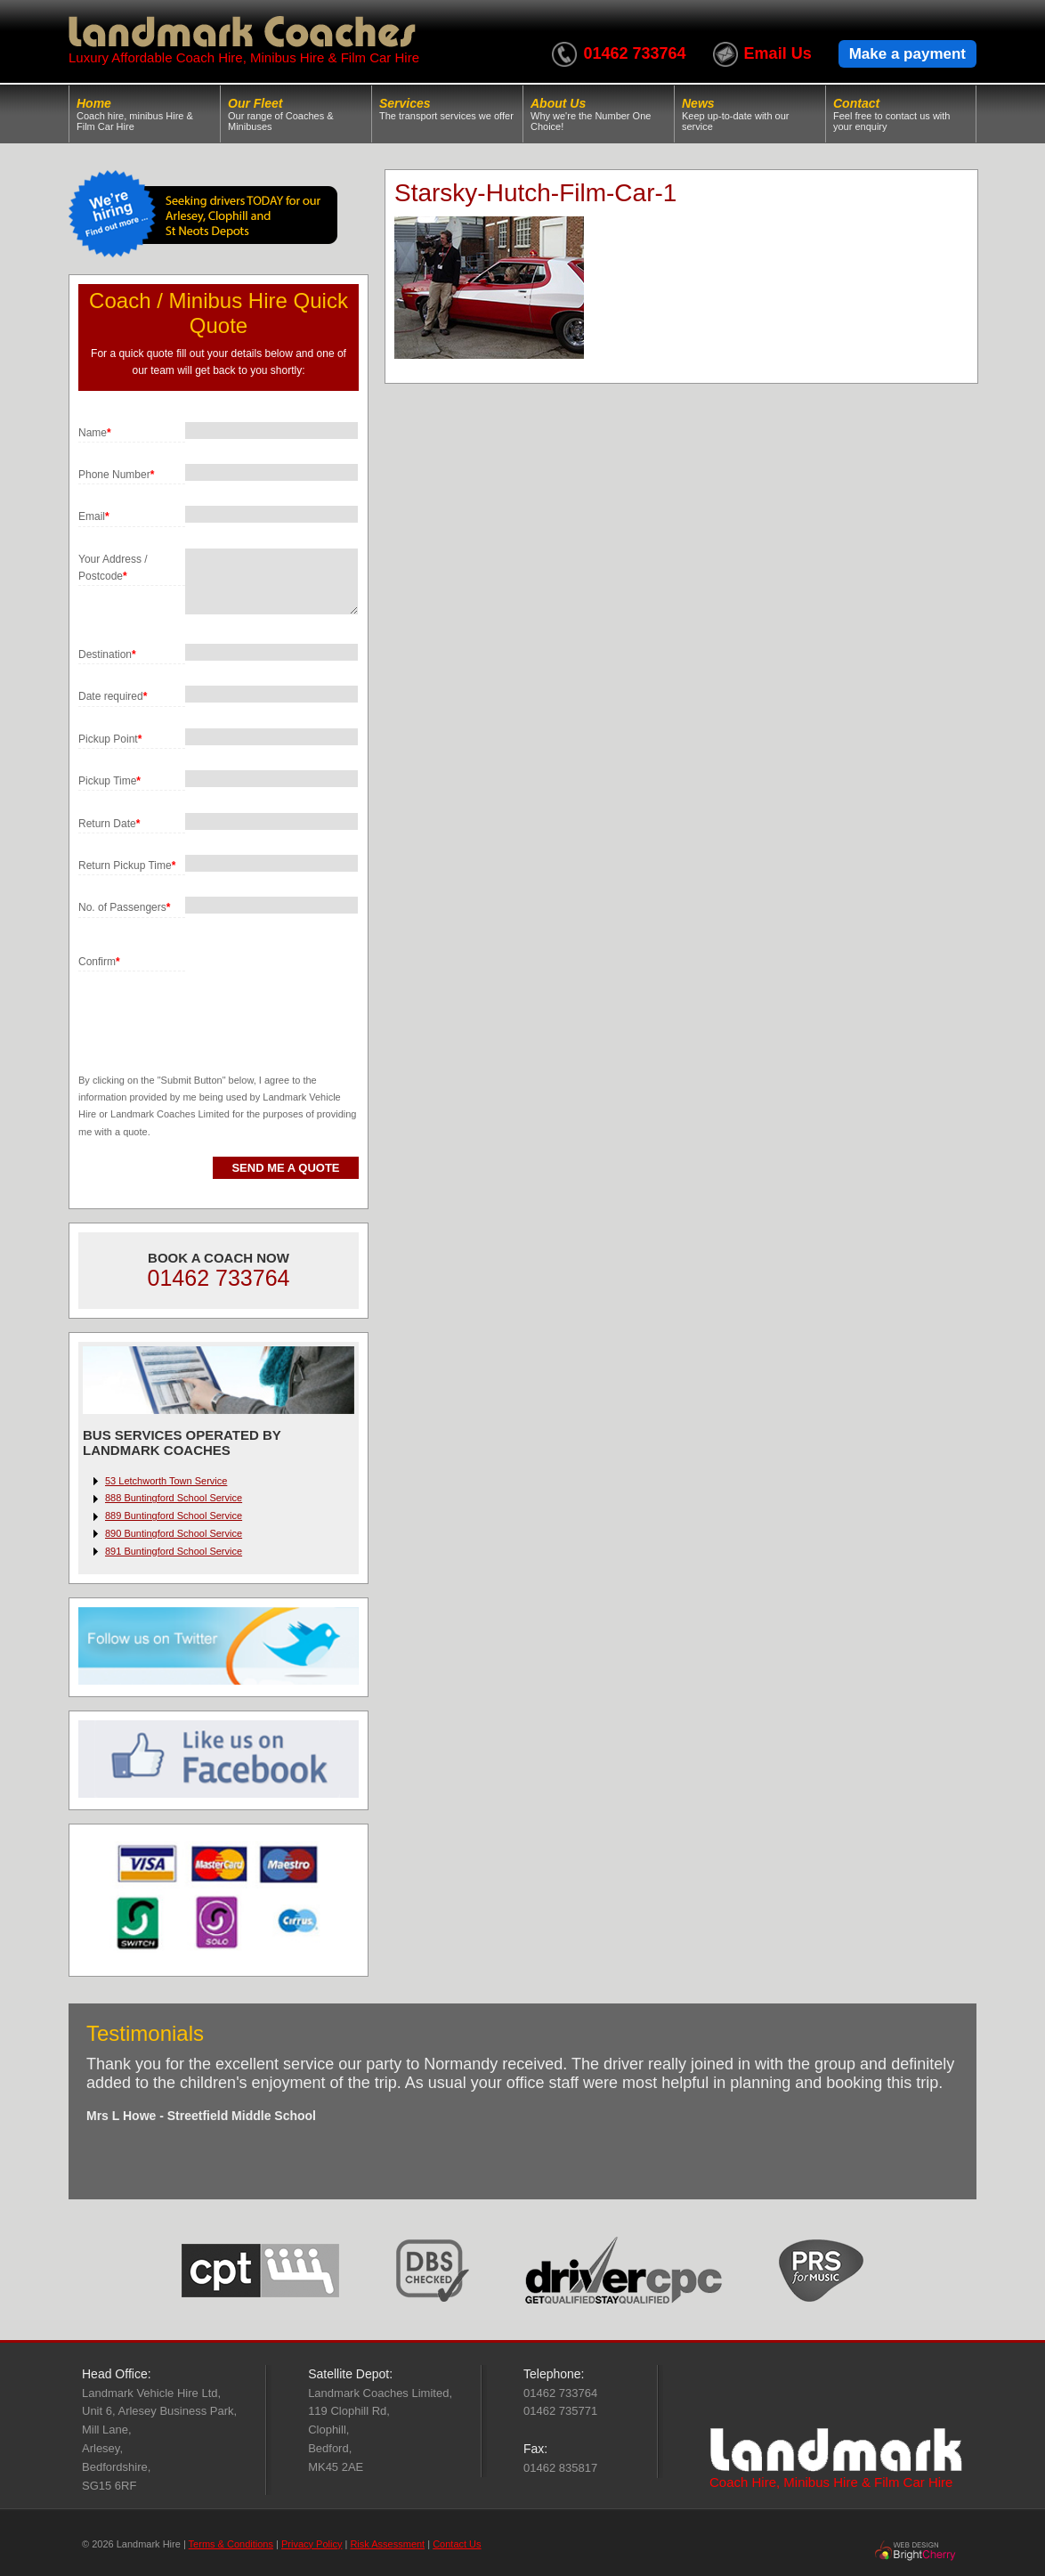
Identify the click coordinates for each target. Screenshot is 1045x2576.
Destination (107, 654)
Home (145, 114)
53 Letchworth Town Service (166, 1480)
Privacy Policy (311, 2544)
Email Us (778, 53)
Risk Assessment (387, 2544)
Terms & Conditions (231, 2544)
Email (93, 516)
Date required (112, 696)
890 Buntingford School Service (173, 1533)
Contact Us (457, 2544)
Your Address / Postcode (113, 567)
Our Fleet (296, 114)
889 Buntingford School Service (173, 1515)
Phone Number (116, 474)
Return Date (109, 823)
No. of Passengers (124, 907)
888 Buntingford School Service (173, 1497)
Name (94, 433)
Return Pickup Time (126, 865)
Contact (900, 114)
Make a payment (907, 53)
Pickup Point (110, 739)
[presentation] (213, 1006)
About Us (599, 114)
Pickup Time (109, 781)
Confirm (99, 961)
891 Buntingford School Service (173, 1551)
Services (447, 108)
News (750, 114)
